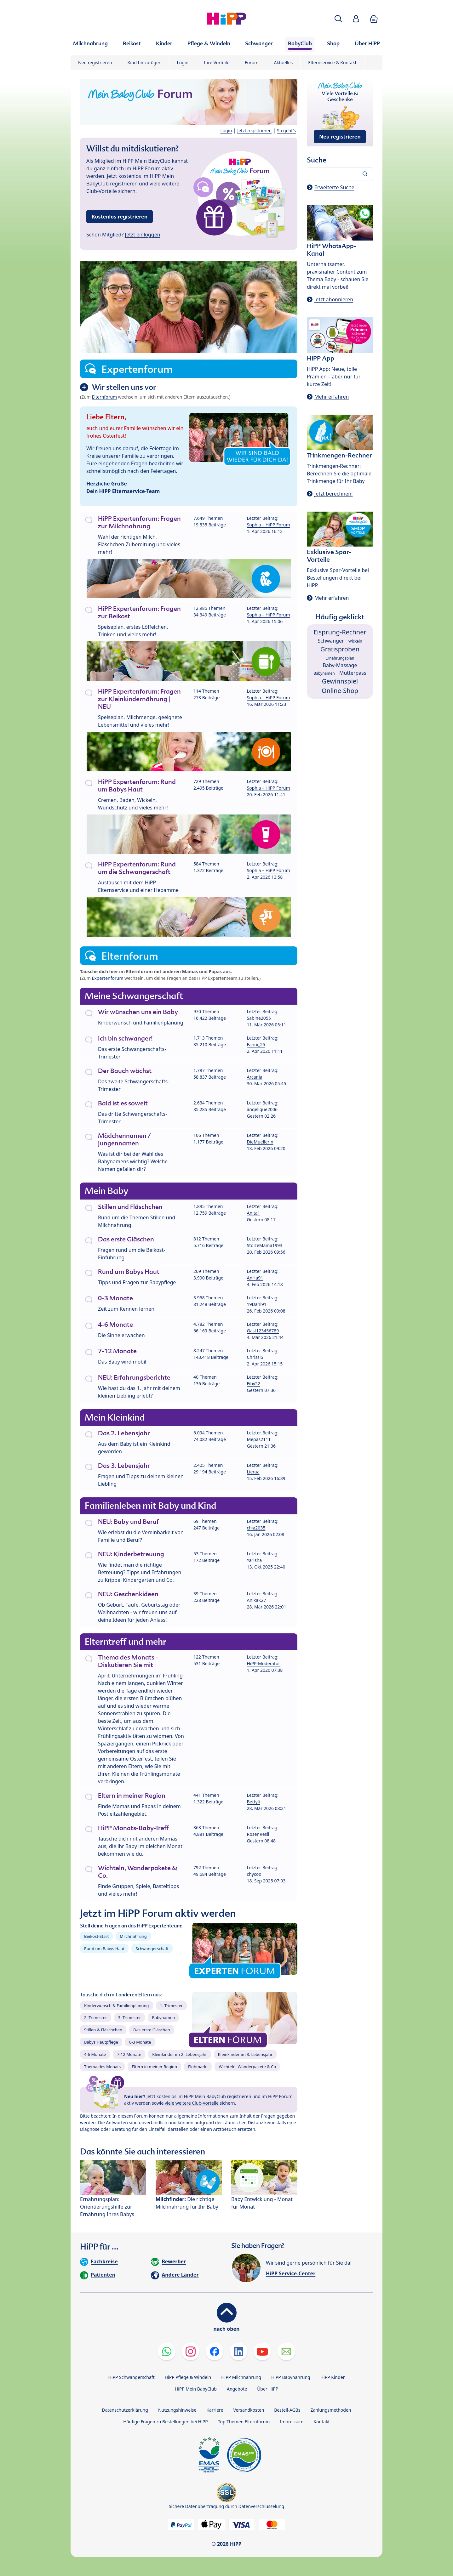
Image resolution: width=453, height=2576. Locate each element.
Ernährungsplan (340, 658)
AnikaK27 (256, 1600)
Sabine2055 (259, 1018)
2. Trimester (95, 2017)
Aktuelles (283, 62)
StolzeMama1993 (265, 1245)
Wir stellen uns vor (124, 387)
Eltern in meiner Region (154, 2066)
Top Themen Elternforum (244, 2422)
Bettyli (253, 1802)
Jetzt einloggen (142, 234)
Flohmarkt (198, 2066)
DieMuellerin (260, 1142)
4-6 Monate (95, 2054)
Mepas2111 (259, 1439)
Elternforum (104, 397)
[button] (338, 19)
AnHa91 (255, 1278)
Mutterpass (352, 672)
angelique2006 (262, 1109)
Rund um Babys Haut (104, 1948)
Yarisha (254, 1560)
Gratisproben (339, 649)
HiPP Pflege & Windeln (188, 2377)
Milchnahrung (133, 1936)
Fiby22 (253, 1384)
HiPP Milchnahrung (241, 2377)
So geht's (286, 130)
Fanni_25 (256, 1044)
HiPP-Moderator (263, 1663)
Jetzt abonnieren (333, 299)
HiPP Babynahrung (290, 2377)
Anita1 (253, 1213)
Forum (251, 62)
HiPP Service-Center (290, 2273)
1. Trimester (171, 2005)
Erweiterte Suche (334, 187)
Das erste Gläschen (151, 2030)
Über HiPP (267, 2389)
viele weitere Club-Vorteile (192, 2103)
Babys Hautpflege (101, 2042)
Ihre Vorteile (216, 62)
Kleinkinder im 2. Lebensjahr (179, 2054)
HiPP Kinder (332, 2377)
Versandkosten (248, 2410)
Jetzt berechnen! (333, 493)
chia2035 (256, 1528)
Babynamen (163, 2017)
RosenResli (258, 1834)
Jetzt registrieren (254, 130)
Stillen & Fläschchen (103, 2030)
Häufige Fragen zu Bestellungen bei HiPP (165, 2422)
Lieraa (253, 1472)
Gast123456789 (263, 1331)
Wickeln (355, 641)
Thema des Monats (102, 2066)
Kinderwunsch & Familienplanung (116, 2005)
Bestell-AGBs (287, 2410)
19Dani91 (257, 1304)
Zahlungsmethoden (330, 2410)
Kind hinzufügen (145, 62)
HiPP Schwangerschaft (131, 2377)
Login (183, 62)
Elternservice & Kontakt (332, 62)
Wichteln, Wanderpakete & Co (247, 2066)
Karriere (214, 2410)
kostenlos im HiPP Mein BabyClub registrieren (204, 2096)
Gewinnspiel (340, 681)
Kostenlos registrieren (119, 216)
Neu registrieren (95, 62)
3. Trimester (129, 2017)
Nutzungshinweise (177, 2410)
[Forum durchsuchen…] (340, 173)
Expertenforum (107, 978)
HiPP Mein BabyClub (196, 2389)
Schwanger (331, 640)
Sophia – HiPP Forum (268, 525)
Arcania (254, 1077)
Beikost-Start (96, 1936)
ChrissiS (255, 1357)
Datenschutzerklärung (125, 2410)
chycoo (254, 1874)
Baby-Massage (340, 665)
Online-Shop (340, 690)
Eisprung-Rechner (339, 632)
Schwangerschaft (152, 1948)
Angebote (237, 2389)
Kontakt (321, 2422)
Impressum (291, 2422)
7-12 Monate (129, 2054)
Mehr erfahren (331, 396)
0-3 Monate (140, 2042)
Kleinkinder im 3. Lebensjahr (245, 2054)
